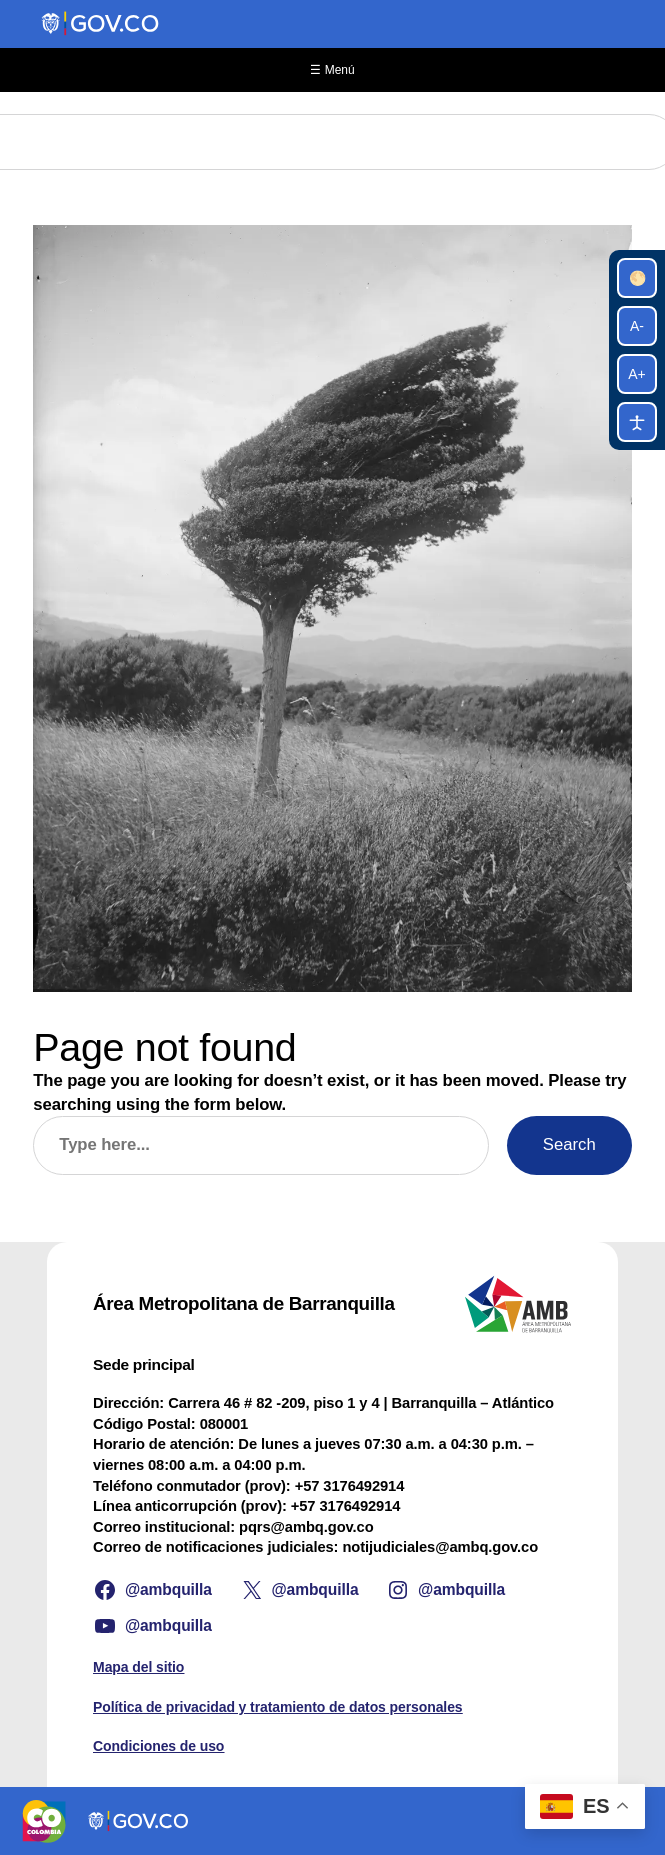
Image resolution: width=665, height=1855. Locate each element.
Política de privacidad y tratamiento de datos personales (277, 1707)
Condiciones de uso (158, 1746)
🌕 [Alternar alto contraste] (637, 278)
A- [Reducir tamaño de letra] (637, 326)
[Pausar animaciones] (637, 422)
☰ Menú (332, 70)
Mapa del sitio (138, 1667)
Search (569, 1144)
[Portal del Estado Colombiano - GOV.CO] (101, 24)
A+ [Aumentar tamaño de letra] (637, 374)
